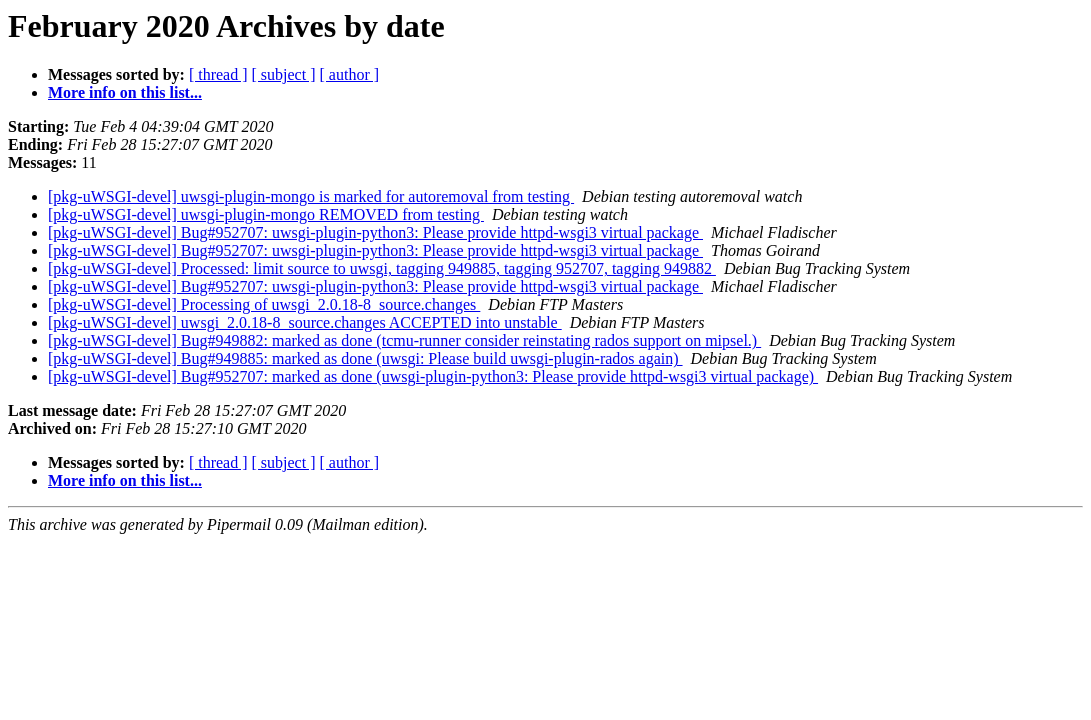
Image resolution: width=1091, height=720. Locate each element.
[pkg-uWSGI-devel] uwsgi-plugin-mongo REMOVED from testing (266, 214)
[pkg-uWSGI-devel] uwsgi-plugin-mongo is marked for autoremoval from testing (311, 196)
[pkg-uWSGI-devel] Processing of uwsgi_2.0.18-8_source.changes (264, 304)
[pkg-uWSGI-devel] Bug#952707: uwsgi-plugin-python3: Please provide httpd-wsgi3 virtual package (375, 232)
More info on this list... (125, 92)
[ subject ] (284, 74)
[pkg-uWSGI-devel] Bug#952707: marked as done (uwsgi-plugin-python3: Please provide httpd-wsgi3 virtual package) (433, 376)
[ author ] (350, 74)
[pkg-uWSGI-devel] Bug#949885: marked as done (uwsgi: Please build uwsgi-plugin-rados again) (365, 358)
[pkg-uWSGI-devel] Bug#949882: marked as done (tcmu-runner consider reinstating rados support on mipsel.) (404, 340)
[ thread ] (218, 74)
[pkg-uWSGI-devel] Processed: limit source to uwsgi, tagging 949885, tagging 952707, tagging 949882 (382, 268)
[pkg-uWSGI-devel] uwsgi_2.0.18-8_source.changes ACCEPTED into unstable (305, 322)
